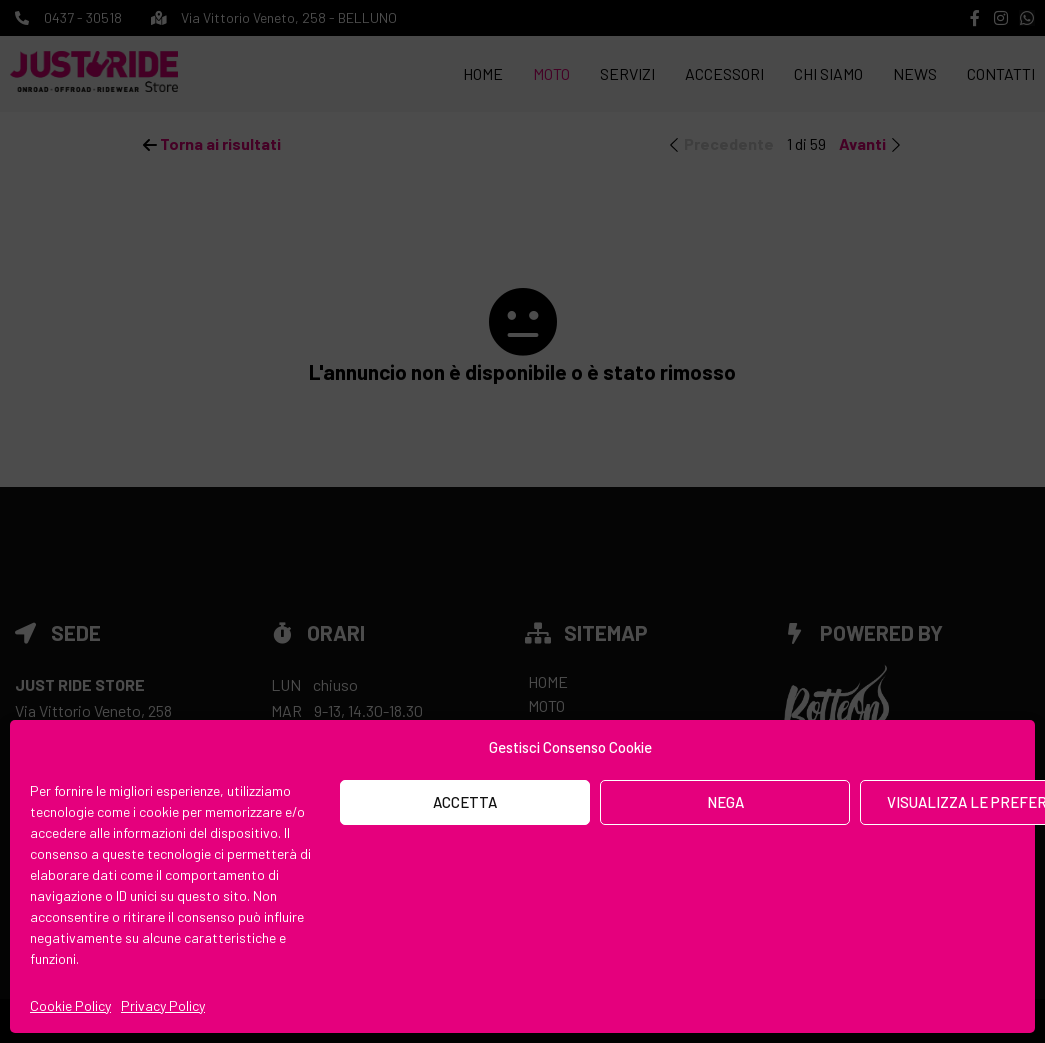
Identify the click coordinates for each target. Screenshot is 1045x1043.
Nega (725, 802)
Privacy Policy (163, 1005)
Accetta (465, 802)
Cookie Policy (70, 1005)
